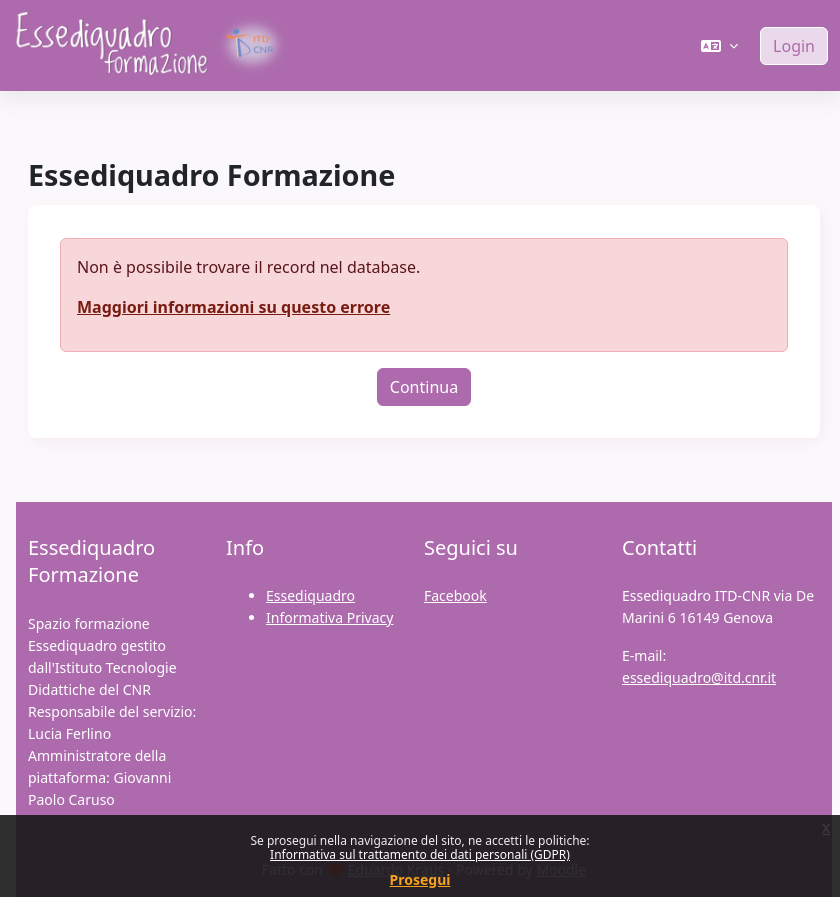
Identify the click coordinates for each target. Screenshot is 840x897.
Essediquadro (310, 595)
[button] (719, 46)
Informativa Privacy (329, 617)
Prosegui (420, 879)
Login (794, 46)
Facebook (455, 595)
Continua (424, 387)
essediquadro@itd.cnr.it (699, 677)
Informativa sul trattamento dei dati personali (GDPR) (420, 854)
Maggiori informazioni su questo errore (233, 307)
